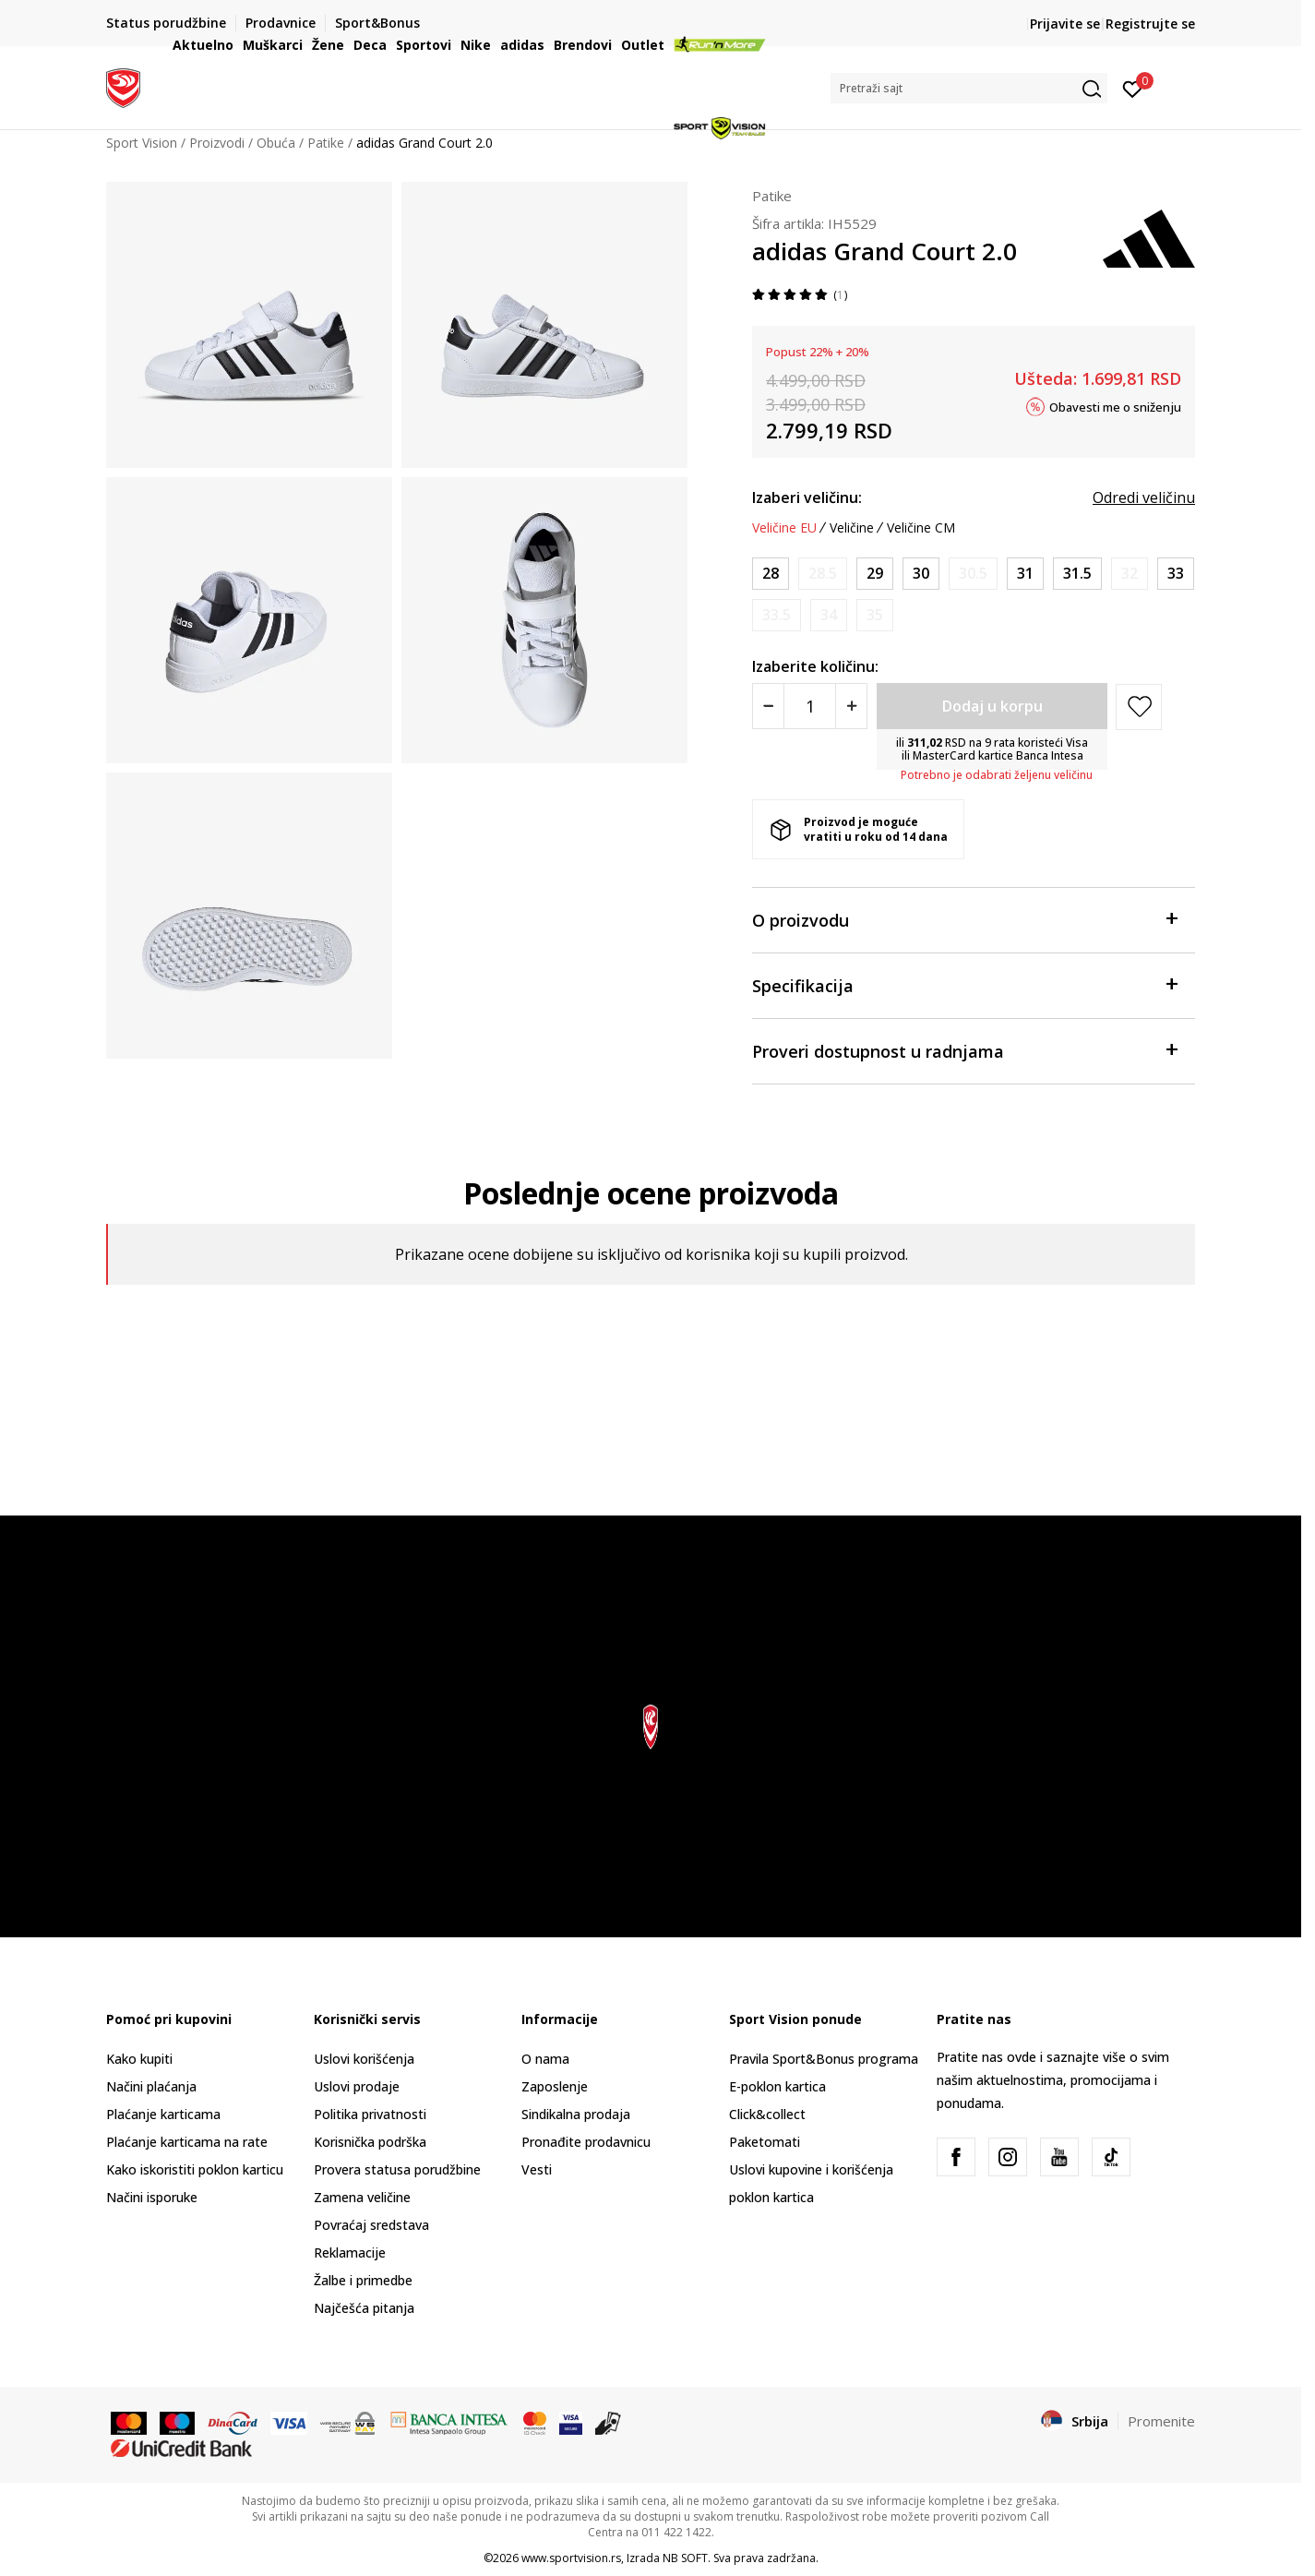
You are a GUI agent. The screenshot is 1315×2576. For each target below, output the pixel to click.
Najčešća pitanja (364, 2308)
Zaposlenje (554, 2086)
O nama (545, 2058)
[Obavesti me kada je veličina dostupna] (822, 573)
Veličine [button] (852, 528)
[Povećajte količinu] (851, 706)
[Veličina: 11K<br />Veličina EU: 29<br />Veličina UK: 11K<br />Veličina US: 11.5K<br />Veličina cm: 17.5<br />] (874, 573)
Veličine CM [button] (921, 528)
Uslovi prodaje (357, 2086)
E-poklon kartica (777, 2086)
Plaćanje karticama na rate (187, 2142)
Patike (772, 195)
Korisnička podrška (370, 2142)
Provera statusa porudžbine (397, 2169)
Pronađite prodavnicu (586, 2142)
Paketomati (764, 2142)
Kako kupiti (139, 2058)
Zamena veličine (362, 2197)
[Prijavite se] (1132, 88)
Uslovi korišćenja (364, 2058)
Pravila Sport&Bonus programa (823, 2058)
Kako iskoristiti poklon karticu (194, 2169)
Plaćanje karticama (163, 2114)
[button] (969, 88)
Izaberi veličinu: (807, 497)
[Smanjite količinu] (768, 706)
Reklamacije (350, 2252)
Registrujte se (1150, 23)
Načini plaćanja (151, 2086)
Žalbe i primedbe (363, 2280)
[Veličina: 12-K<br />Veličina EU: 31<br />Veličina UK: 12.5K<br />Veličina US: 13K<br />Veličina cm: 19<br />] (1025, 573)
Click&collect (767, 2114)
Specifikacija (964, 984)
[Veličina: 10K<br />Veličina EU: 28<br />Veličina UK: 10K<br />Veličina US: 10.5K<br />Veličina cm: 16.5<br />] (770, 573)
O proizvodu (964, 918)
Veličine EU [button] (784, 528)
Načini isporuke (151, 2197)
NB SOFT (685, 2558)
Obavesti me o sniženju (1115, 406)
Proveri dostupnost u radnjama (964, 1049)
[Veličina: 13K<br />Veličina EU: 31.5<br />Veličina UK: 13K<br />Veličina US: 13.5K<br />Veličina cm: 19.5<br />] (1077, 573)
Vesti (536, 2169)
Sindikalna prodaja (575, 2114)
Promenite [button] (1161, 2421)
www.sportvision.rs (571, 2558)
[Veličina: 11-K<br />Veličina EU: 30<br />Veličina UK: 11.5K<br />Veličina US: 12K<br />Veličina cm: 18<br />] (921, 573)
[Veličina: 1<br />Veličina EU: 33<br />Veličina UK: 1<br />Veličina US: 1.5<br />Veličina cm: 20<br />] (1175, 573)
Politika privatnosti (370, 2114)
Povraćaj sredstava (371, 2225)
